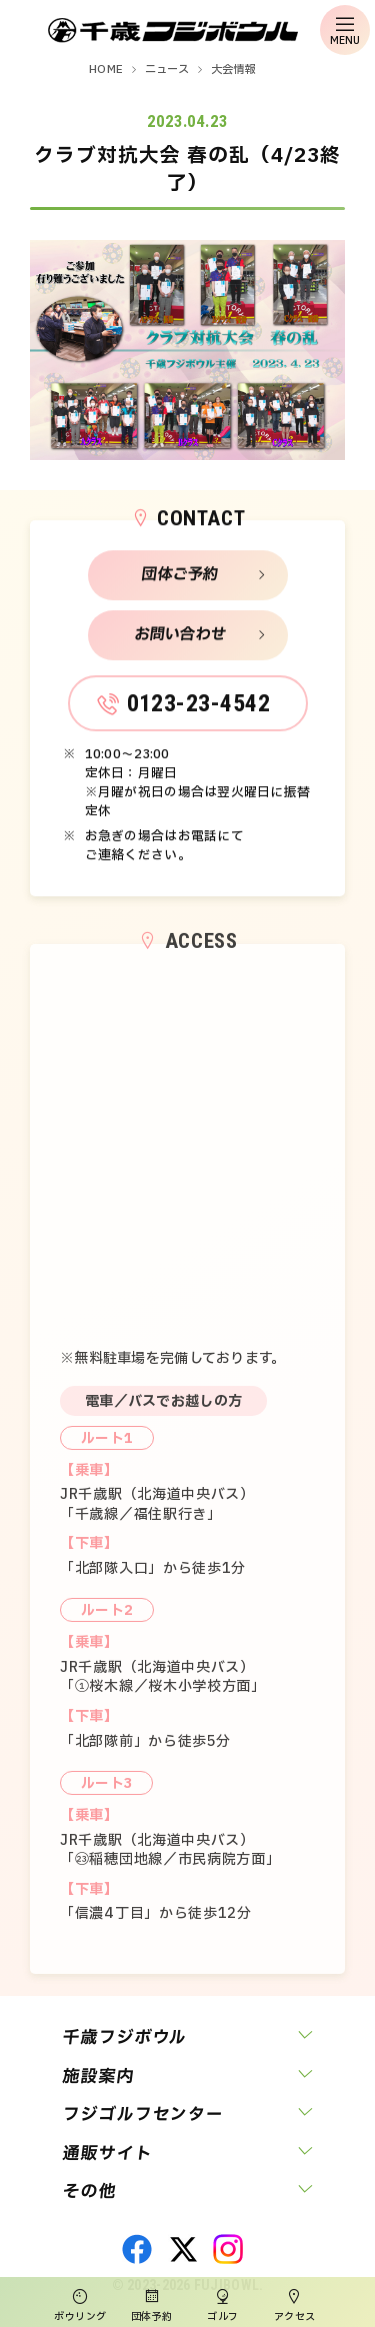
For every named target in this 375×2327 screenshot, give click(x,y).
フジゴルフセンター (143, 2114)
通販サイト (107, 2153)
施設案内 (98, 2076)
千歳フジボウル (124, 2037)
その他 (89, 2191)
